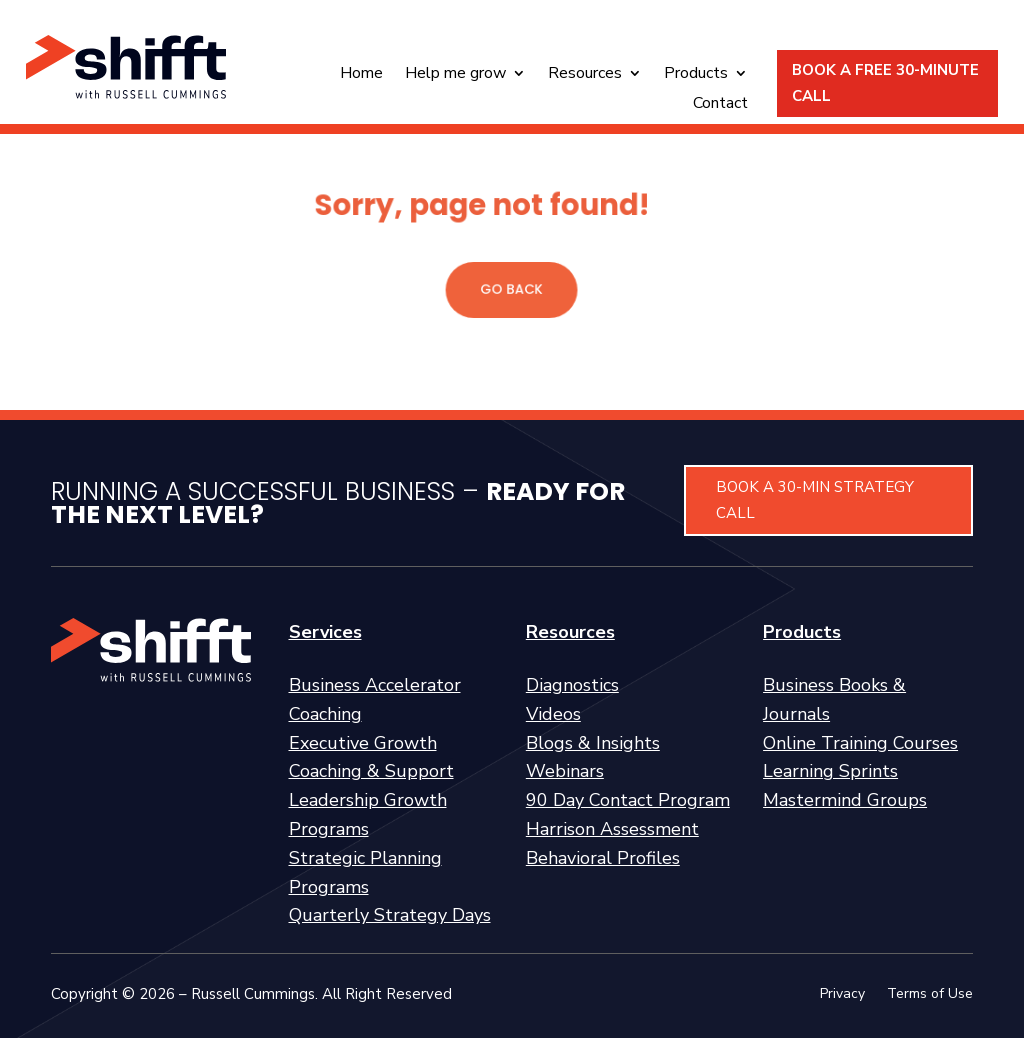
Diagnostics (572, 685)
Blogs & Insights (593, 743)
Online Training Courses (860, 743)
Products (696, 75)
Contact (720, 105)
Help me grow (455, 75)
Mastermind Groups (845, 800)
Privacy (842, 995)
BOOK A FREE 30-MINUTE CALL (885, 83)
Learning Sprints (830, 771)
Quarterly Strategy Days (390, 915)
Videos (553, 714)
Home (361, 75)
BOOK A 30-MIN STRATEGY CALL (815, 500)
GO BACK (512, 289)
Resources (585, 75)
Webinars (565, 771)
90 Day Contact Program (628, 800)
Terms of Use (930, 995)
